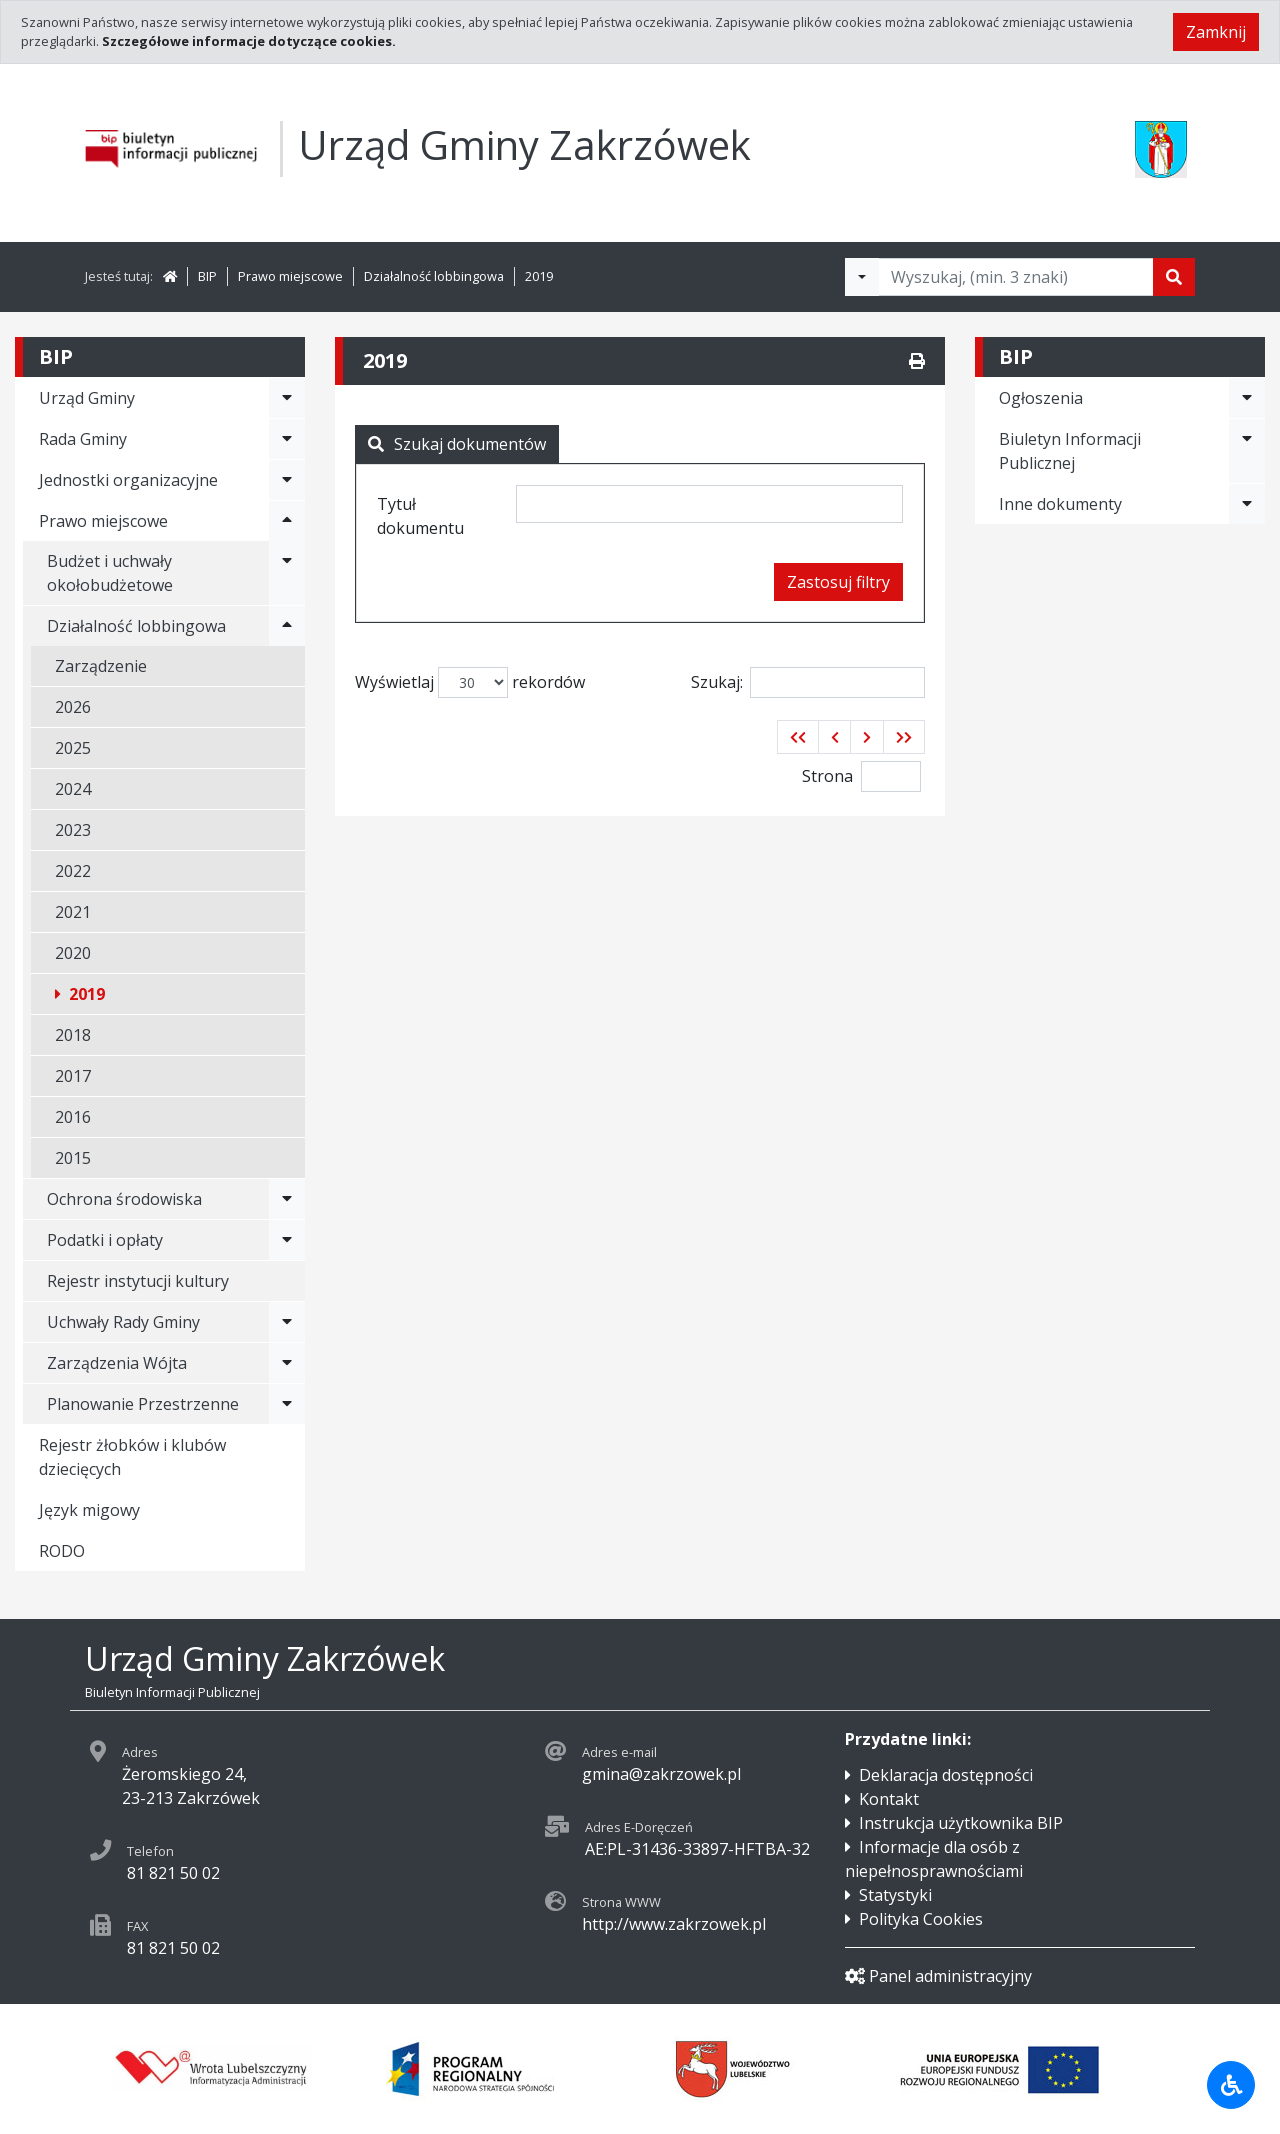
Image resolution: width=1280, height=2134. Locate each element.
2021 (73, 912)
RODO (62, 1551)
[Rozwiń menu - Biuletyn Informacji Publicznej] (1247, 451)
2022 (73, 871)
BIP (207, 276)
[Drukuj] (917, 361)
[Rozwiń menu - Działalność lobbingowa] (287, 626)
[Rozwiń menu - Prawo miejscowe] (287, 521)
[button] (798, 737)
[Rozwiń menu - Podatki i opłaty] (287, 1240)
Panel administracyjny (938, 1976)
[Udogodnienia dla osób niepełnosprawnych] (1231, 2085)
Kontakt (889, 1799)
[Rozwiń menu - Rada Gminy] (287, 439)
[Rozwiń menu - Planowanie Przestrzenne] (287, 1404)
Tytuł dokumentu (420, 516)
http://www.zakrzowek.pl (674, 1924)
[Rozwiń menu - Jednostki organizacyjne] (287, 480)
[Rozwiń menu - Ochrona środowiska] (287, 1199)
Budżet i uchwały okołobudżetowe (110, 573)
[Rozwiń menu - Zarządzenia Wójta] (287, 1363)
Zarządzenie (101, 666)
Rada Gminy (83, 439)
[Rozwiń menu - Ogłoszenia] (1247, 398)
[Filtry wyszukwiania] (862, 277)
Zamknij (1216, 32)
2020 (73, 953)
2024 (73, 789)
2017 (73, 1076)
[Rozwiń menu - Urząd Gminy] (287, 398)
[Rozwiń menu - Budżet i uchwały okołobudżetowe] (287, 573)
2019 (539, 276)
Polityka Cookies (921, 1919)
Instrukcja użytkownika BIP (961, 1823)
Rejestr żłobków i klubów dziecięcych (132, 1457)
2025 (73, 748)
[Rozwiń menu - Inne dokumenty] (1247, 504)
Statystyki (895, 1895)
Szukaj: (808, 682)
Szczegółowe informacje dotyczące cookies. (249, 41)
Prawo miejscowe (290, 276)
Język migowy (89, 1510)
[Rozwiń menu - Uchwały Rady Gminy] (287, 1322)
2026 (73, 707)
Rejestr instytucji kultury (138, 1281)
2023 (73, 830)
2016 (73, 1117)
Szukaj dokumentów (457, 444)
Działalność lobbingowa (434, 276)
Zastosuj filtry (838, 582)
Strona (827, 776)
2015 (73, 1158)
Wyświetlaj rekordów (470, 682)
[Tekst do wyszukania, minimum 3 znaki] (1016, 277)
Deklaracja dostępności (946, 1775)
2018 (73, 1035)
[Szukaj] (1174, 277)
